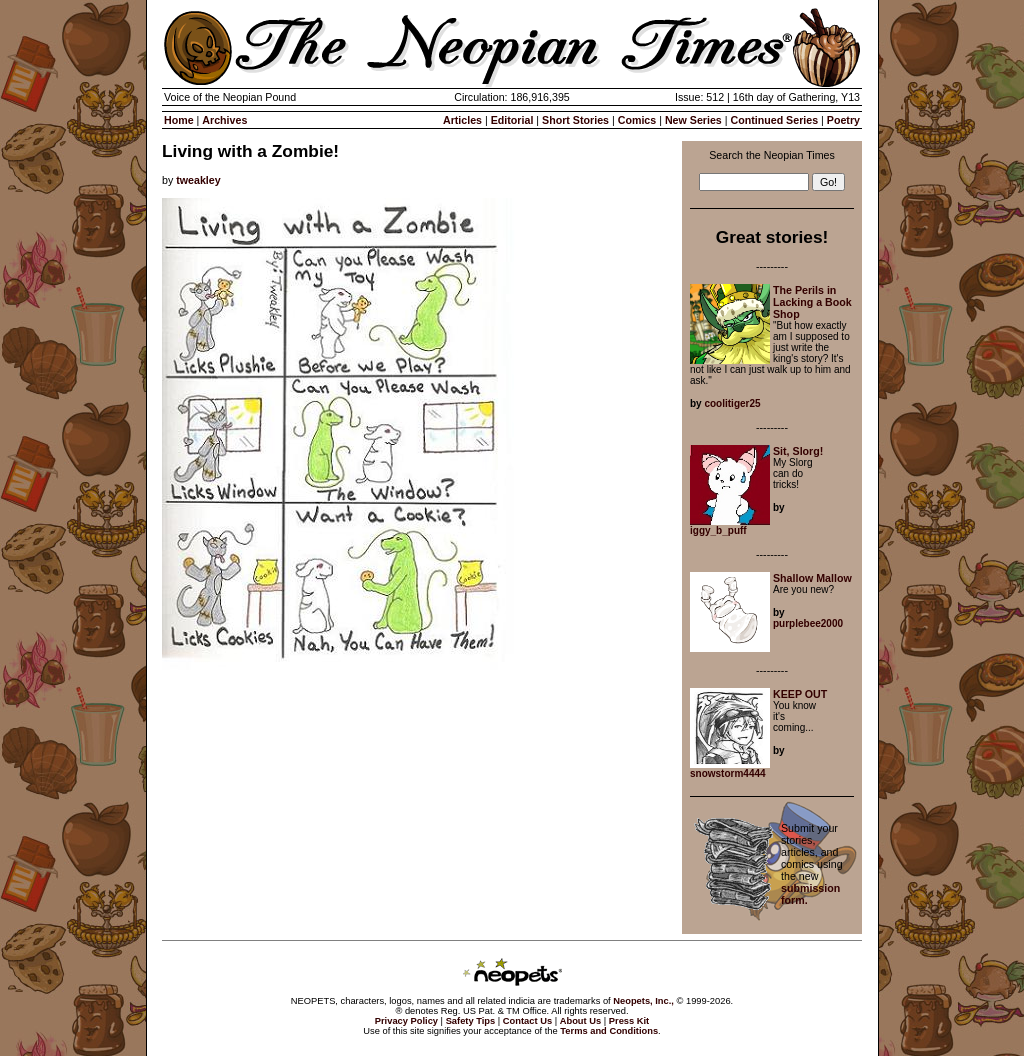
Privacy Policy (406, 1021)
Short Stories (575, 120)
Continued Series (774, 120)
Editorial (512, 120)
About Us (580, 1021)
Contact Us (527, 1021)
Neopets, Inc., (643, 1001)
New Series (693, 120)
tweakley (198, 180)
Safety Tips (471, 1021)
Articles (462, 120)
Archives (224, 120)
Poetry (843, 120)
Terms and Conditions (609, 1031)
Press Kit (629, 1021)
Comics (637, 120)
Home (179, 120)
